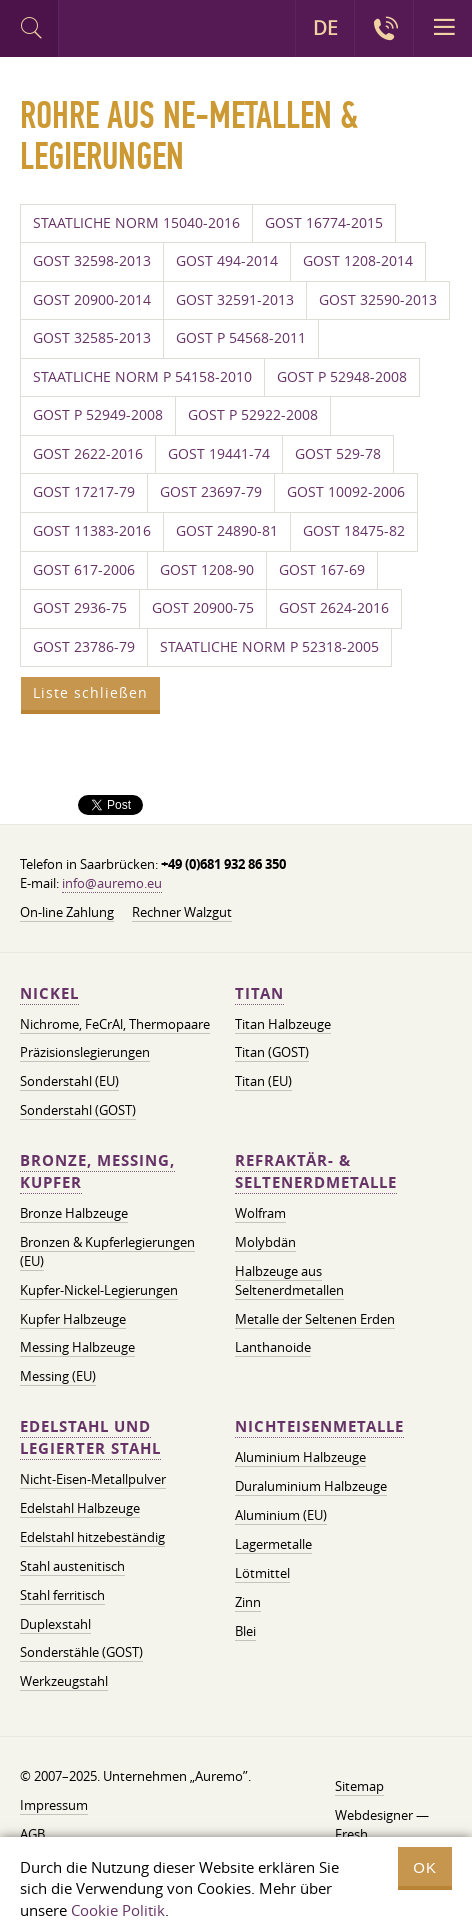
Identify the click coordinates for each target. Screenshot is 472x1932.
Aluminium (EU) (281, 1515)
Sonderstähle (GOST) (81, 1652)
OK (425, 1867)
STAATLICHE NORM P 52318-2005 (269, 647)
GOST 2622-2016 (88, 454)
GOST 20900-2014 (92, 300)
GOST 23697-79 (211, 492)
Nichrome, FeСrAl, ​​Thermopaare (115, 1024)
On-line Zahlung (67, 912)
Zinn (248, 1602)
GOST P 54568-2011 (241, 338)
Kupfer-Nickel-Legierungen (99, 1290)
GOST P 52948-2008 (342, 377)
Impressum (54, 1805)
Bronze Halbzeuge (74, 1213)
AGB (32, 1834)
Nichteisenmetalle (319, 1426)
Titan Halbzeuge (283, 1024)
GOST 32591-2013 (235, 300)
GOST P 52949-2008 (98, 415)
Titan (259, 993)
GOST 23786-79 (84, 647)
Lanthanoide (273, 1347)
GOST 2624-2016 (334, 608)
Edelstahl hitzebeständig (92, 1537)
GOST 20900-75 (203, 608)
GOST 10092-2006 (346, 492)
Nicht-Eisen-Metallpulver (93, 1479)
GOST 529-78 (338, 454)
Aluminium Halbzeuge (300, 1457)
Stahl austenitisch (72, 1566)
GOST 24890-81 (227, 531)
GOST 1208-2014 (358, 261)
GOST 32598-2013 (92, 261)
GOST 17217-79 (84, 492)
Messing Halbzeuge (77, 1347)
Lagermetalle (273, 1544)
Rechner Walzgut (182, 912)
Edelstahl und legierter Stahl (90, 1437)
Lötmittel (262, 1573)
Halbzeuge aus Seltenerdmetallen (289, 1280)
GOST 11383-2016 (92, 531)
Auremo (141, 31)
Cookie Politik (118, 1910)
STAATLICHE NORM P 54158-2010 (142, 377)
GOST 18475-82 (354, 531)
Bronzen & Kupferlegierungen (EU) (107, 1251)
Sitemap (359, 1786)
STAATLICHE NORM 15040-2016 (136, 223)
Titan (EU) (263, 1081)
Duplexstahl (55, 1624)
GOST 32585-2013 (92, 338)
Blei (245, 1631)
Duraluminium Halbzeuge (311, 1486)
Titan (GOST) (272, 1052)
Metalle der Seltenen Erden (315, 1319)
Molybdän (265, 1242)
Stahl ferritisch (62, 1595)
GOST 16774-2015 (324, 223)
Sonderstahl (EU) (69, 1081)
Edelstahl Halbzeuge (80, 1508)
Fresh (351, 1834)
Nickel (49, 993)
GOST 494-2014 (227, 261)
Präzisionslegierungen (85, 1052)
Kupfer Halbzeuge (73, 1319)
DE (325, 28)
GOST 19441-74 (219, 454)
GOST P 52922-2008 (253, 415)
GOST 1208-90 (207, 570)
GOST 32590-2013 (378, 300)
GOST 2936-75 (80, 608)
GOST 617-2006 (84, 570)
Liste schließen (90, 693)
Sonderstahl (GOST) (78, 1110)
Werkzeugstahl (64, 1681)
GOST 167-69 (322, 570)
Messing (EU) (58, 1376)
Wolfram (260, 1213)
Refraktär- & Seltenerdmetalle (316, 1171)
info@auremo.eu (112, 883)
